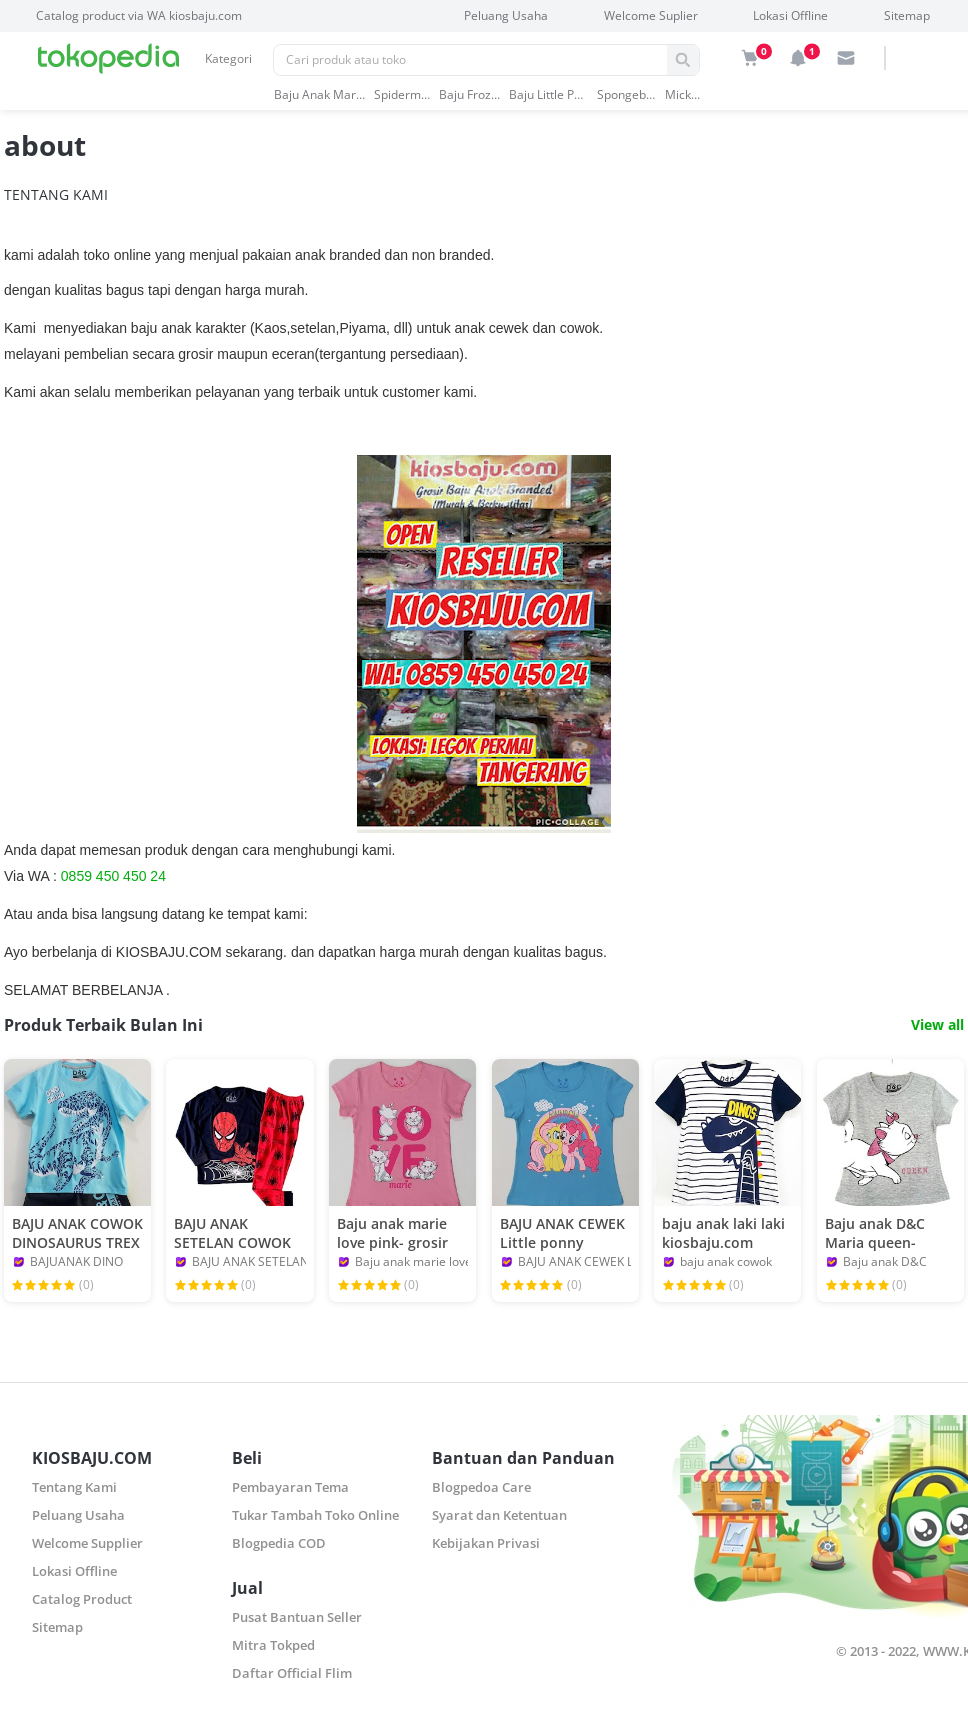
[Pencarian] (470, 60)
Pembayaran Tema (290, 1487)
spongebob (626, 94)
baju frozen (469, 94)
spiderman (402, 94)
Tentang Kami (74, 1487)
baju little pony (548, 94)
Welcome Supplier (87, 1543)
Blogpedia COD (279, 1543)
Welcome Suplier (651, 15)
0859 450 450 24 (113, 876)
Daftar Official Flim (292, 1673)
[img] (750, 58)
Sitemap (907, 15)
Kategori (228, 58)
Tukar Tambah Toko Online (315, 1515)
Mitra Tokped (273, 1645)
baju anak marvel (319, 94)
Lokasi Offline (790, 15)
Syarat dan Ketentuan (499, 1515)
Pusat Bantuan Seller (297, 1617)
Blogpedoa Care (481, 1487)
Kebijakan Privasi (486, 1543)
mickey (683, 94)
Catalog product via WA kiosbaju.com (139, 15)
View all (937, 1025)
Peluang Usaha (506, 15)
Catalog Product (82, 1599)
